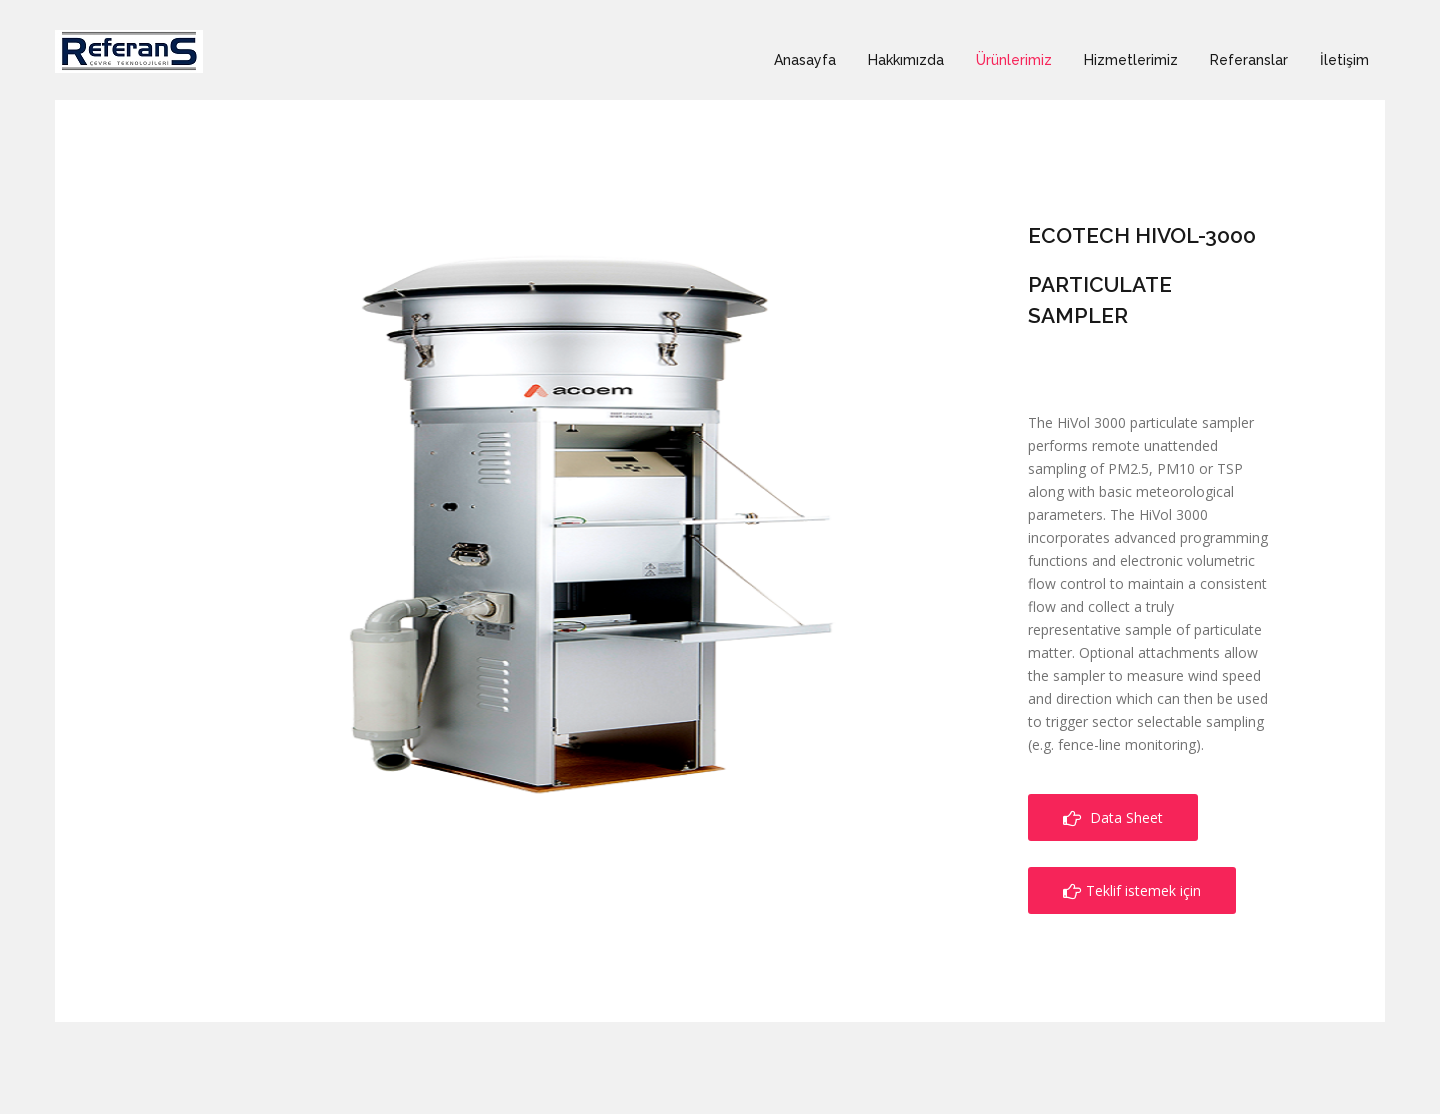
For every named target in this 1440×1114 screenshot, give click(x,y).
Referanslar (1249, 60)
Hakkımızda (906, 60)
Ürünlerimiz (1014, 60)
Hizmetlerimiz (1131, 60)
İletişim (1344, 60)
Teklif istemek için (1132, 890)
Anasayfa (805, 60)
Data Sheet (1113, 817)
